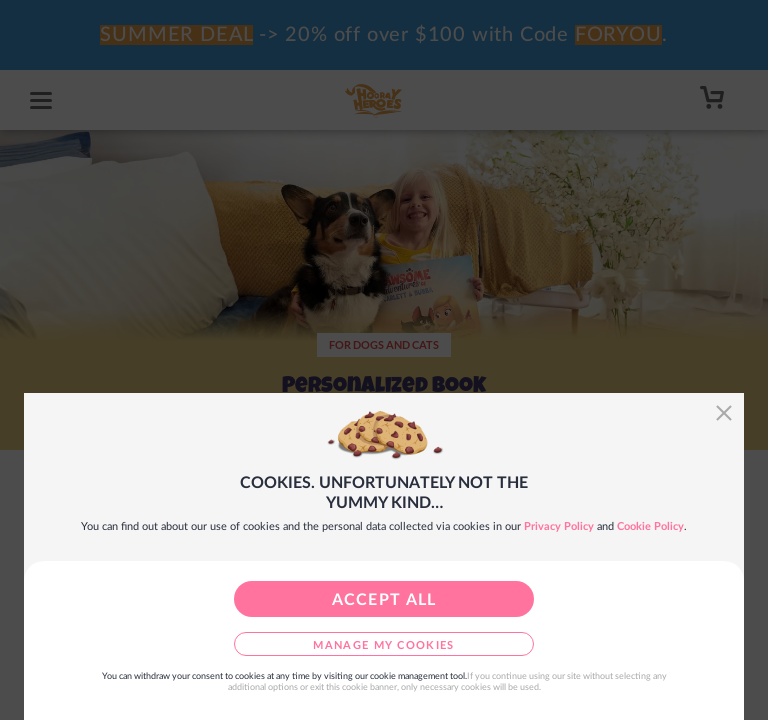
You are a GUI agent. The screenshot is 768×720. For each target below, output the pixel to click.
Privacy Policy (559, 526)
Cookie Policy (650, 526)
